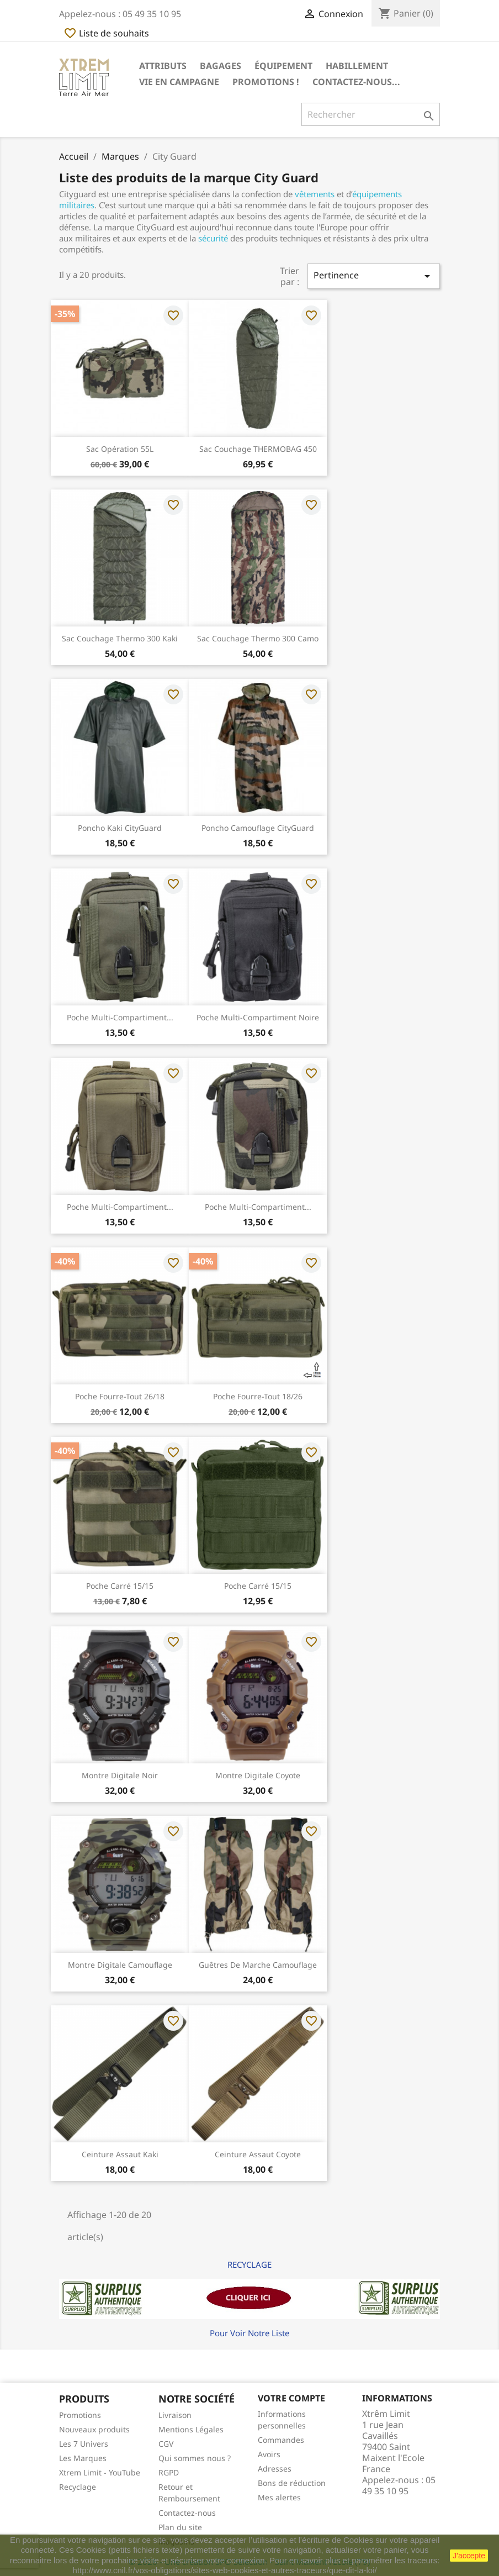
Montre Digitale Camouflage (120, 1964)
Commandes (281, 2440)
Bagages (220, 66)
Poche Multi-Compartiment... (120, 1017)
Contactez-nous (187, 2512)
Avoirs (269, 2454)
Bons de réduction (292, 2483)
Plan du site (180, 2527)
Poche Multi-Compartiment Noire (258, 1017)
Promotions (80, 2415)
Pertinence (374, 276)
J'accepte (469, 2555)
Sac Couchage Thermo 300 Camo (257, 638)
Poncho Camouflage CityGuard (257, 828)
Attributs (163, 66)
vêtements (315, 193)
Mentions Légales (191, 2429)
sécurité (213, 238)
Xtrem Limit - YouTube (99, 2472)
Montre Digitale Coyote (257, 1775)
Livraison (175, 2415)
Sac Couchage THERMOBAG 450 (258, 449)
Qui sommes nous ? (194, 2458)
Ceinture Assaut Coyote (258, 2154)
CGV (165, 2443)
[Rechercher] (370, 114)
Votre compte (291, 2398)
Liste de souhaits (106, 33)
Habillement (357, 66)
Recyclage (77, 2487)
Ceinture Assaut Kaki (120, 2154)
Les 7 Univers (83, 2443)
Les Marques (83, 2458)
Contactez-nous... (356, 82)
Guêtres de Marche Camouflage (258, 1964)
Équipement (283, 66)
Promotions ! (265, 82)
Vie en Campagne (179, 82)
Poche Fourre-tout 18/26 (257, 1396)
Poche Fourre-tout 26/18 (119, 1396)
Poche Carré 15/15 (119, 1586)
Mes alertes (279, 2497)
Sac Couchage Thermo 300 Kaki (120, 638)
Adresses (274, 2468)
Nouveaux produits (94, 2429)
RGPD (168, 2472)
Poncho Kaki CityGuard (120, 828)
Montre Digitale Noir (120, 1775)
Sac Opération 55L (119, 449)
